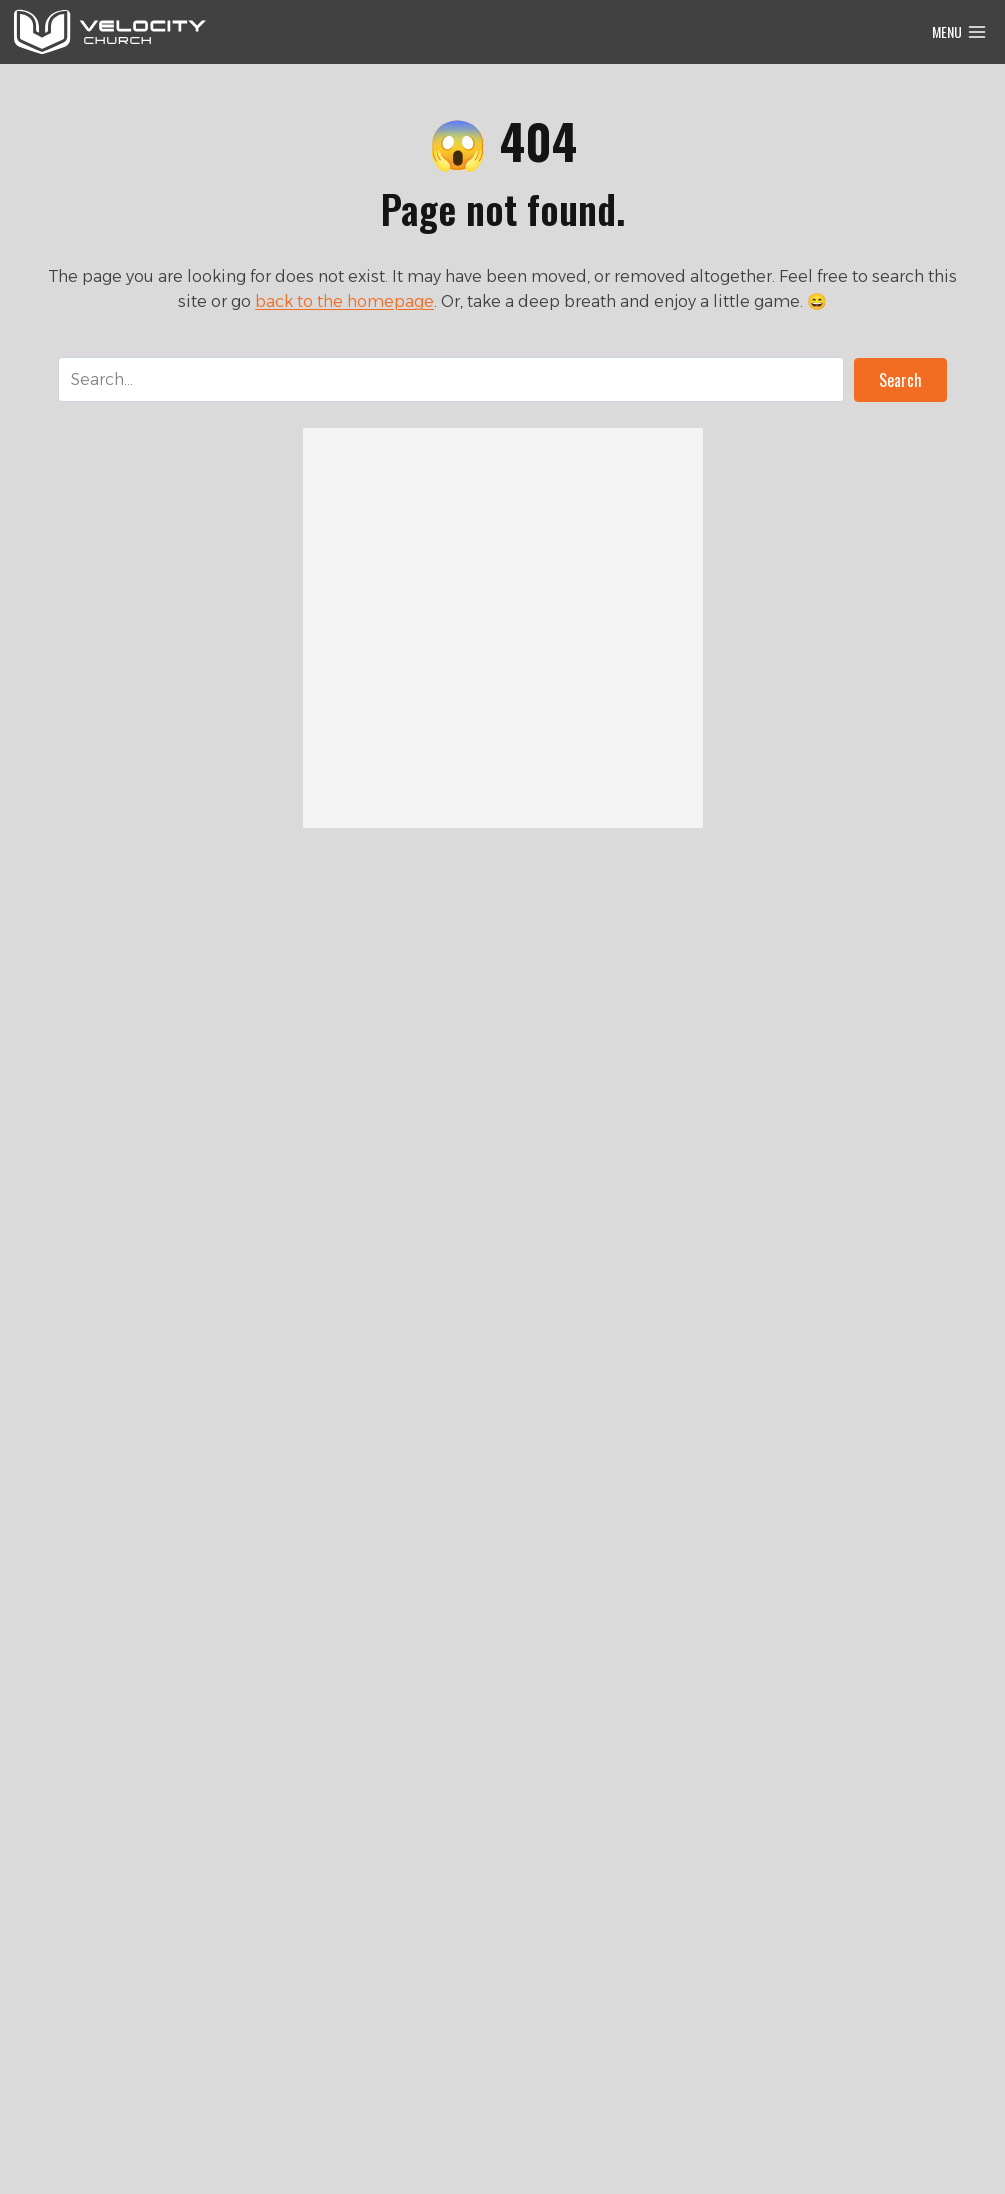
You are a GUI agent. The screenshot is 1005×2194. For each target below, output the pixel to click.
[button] (900, 380)
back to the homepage (344, 301)
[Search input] (451, 379)
